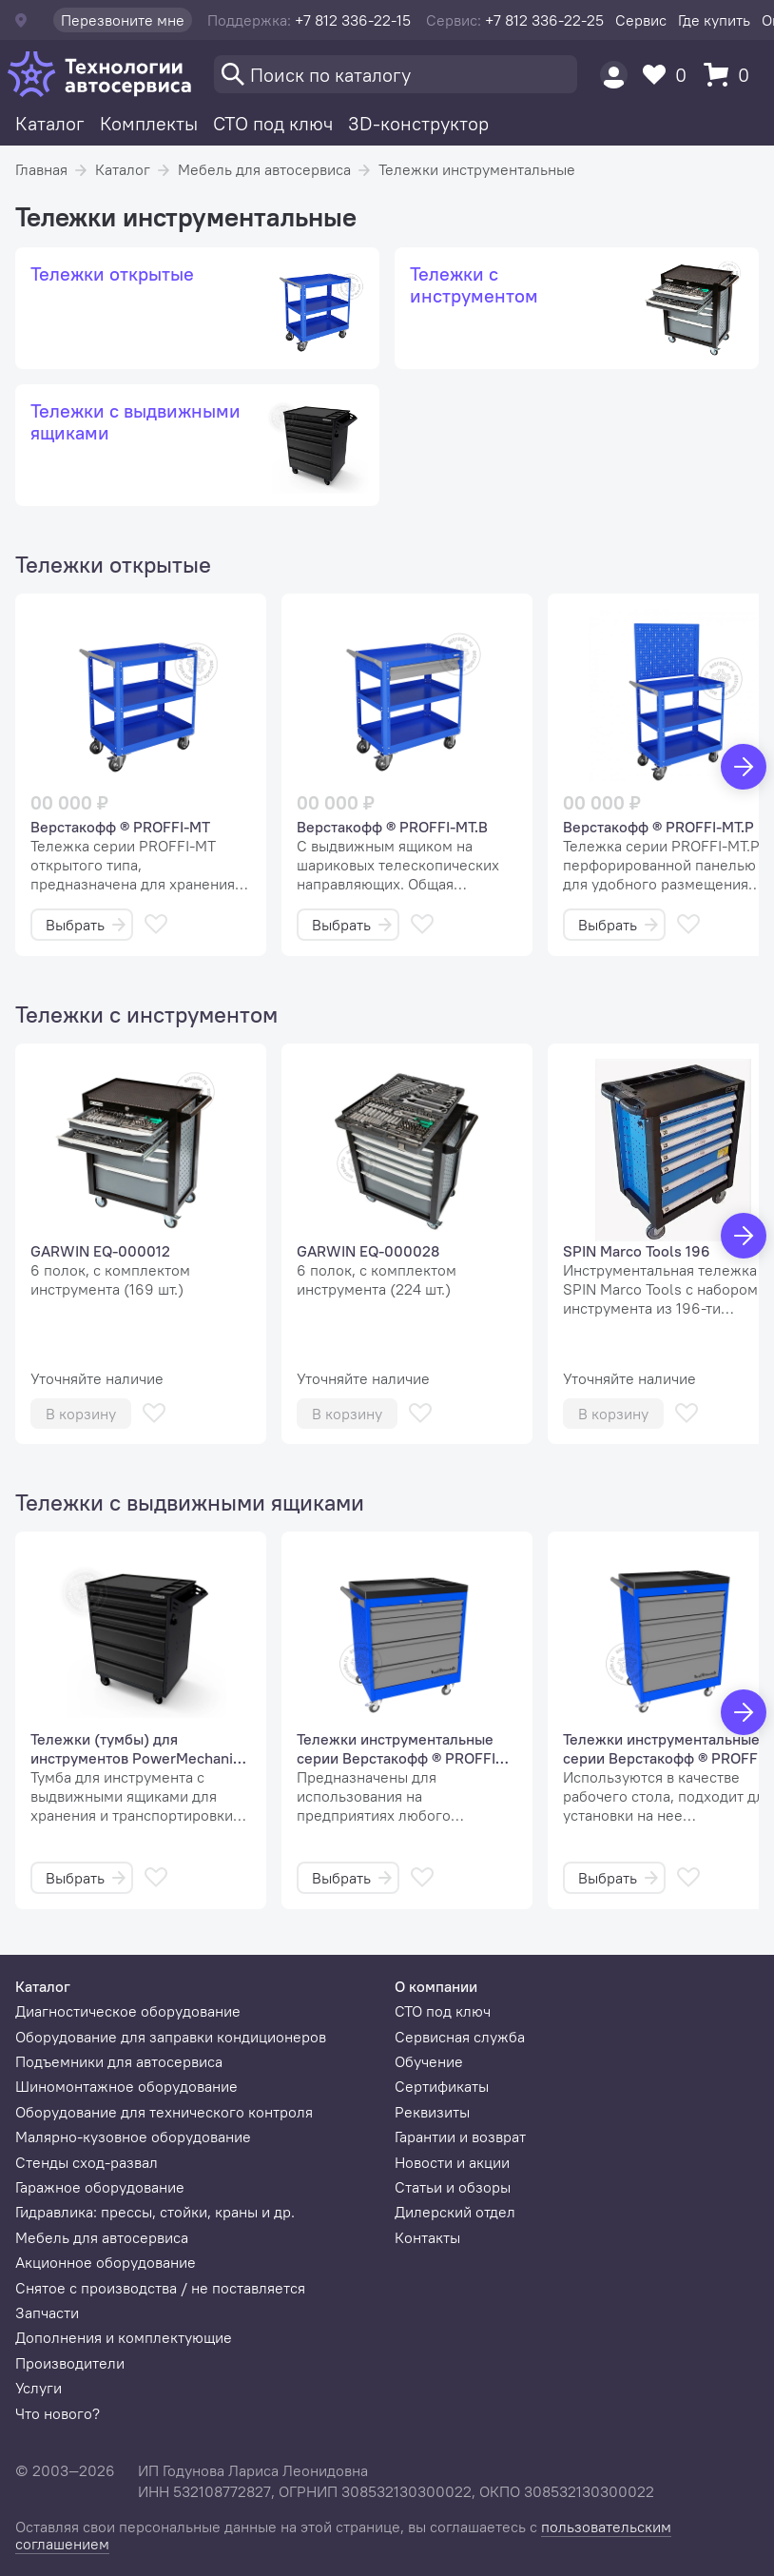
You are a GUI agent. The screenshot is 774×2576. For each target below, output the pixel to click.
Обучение (429, 2061)
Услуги (38, 2387)
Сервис (641, 19)
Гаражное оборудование (99, 2186)
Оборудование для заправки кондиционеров (170, 2036)
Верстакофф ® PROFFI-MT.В (392, 826)
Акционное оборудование (105, 2262)
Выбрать (86, 924)
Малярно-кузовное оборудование (133, 2136)
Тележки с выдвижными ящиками (189, 1502)
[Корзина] (731, 74)
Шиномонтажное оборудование (126, 2086)
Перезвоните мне (122, 19)
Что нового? (57, 2413)
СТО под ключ (273, 123)
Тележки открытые (113, 564)
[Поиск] (395, 74)
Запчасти (47, 2312)
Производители (70, 2362)
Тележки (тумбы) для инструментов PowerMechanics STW (139, 1748)
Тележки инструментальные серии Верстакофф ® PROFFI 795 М (396, 1748)
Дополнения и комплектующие (123, 2337)
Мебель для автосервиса (264, 169)
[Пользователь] (614, 74)
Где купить (714, 19)
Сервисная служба (460, 2036)
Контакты (427, 2237)
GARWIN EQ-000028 (368, 1250)
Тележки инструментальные (476, 169)
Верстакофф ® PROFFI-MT (120, 826)
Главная (41, 169)
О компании (436, 1986)
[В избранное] (156, 924)
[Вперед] (743, 767)
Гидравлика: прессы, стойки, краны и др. (155, 2211)
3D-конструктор (418, 123)
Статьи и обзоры (453, 2186)
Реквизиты (432, 2111)
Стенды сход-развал (86, 2162)
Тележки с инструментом (146, 1014)
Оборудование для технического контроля (164, 2111)
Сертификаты (442, 2086)
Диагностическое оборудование (128, 2010)
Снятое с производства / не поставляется (160, 2287)
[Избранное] (669, 74)
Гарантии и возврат (460, 2136)
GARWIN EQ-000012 (100, 1250)
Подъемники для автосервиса (119, 2061)
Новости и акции (452, 2162)
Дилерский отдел (455, 2211)
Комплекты (149, 123)
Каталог (50, 123)
